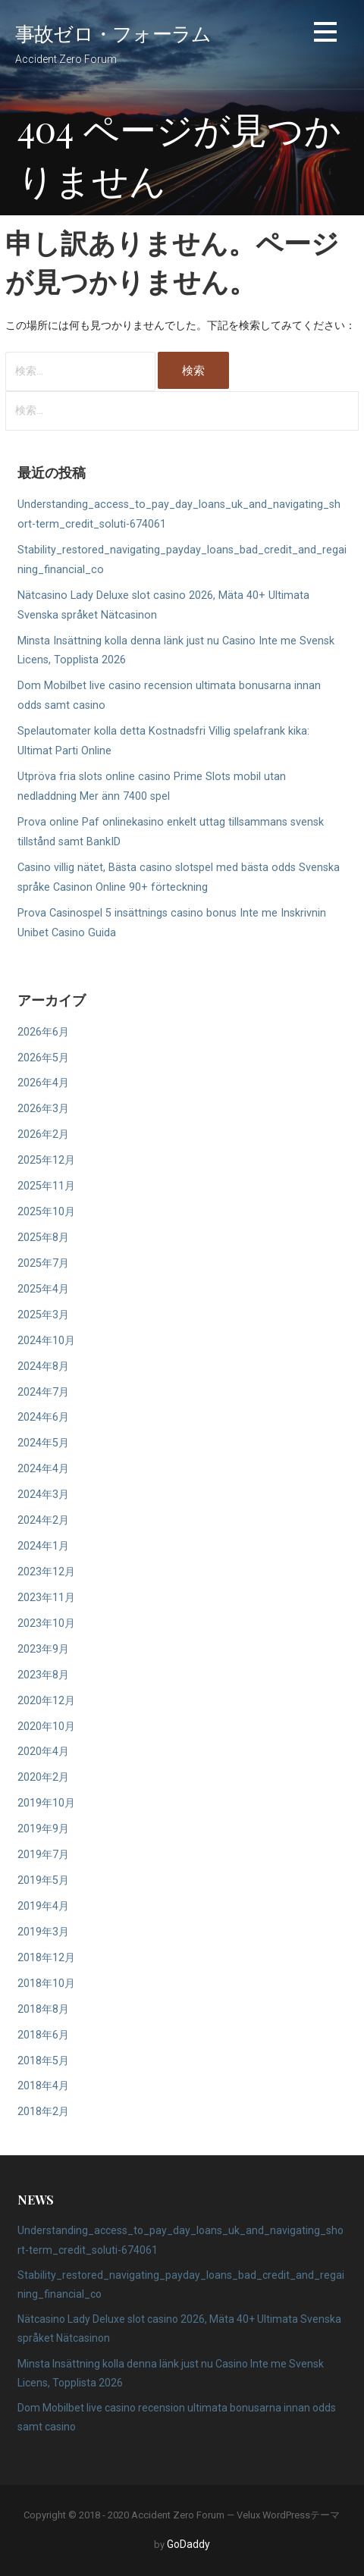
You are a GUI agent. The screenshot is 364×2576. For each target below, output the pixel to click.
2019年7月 (43, 1854)
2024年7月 (43, 1392)
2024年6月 (43, 1417)
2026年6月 (43, 1032)
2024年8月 (43, 1366)
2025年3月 (43, 1314)
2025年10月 (46, 1211)
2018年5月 (43, 2060)
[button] (325, 34)
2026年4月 (43, 1082)
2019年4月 (43, 1906)
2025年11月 (46, 1186)
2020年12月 (46, 1700)
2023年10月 (46, 1623)
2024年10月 (46, 1340)
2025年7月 (43, 1263)
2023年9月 (43, 1649)
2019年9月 (43, 1828)
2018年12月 (46, 1957)
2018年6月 (43, 2035)
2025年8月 (43, 1237)
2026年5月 (43, 1057)
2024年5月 (43, 1443)
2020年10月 (46, 1726)
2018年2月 (43, 2111)
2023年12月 (46, 1571)
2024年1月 (43, 1546)
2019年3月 (43, 1932)
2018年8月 (43, 2009)
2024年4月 (43, 1468)
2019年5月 (43, 1880)
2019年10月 (46, 1803)
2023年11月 (46, 1597)
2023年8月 (43, 1675)
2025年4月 (43, 1289)
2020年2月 (43, 1777)
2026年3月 (43, 1108)
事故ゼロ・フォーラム (113, 32)
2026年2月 (43, 1134)
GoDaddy (188, 2544)
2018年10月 (46, 1983)
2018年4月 (43, 2085)
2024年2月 (43, 1520)
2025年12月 (46, 1160)
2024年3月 (43, 1494)
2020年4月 (43, 1751)
